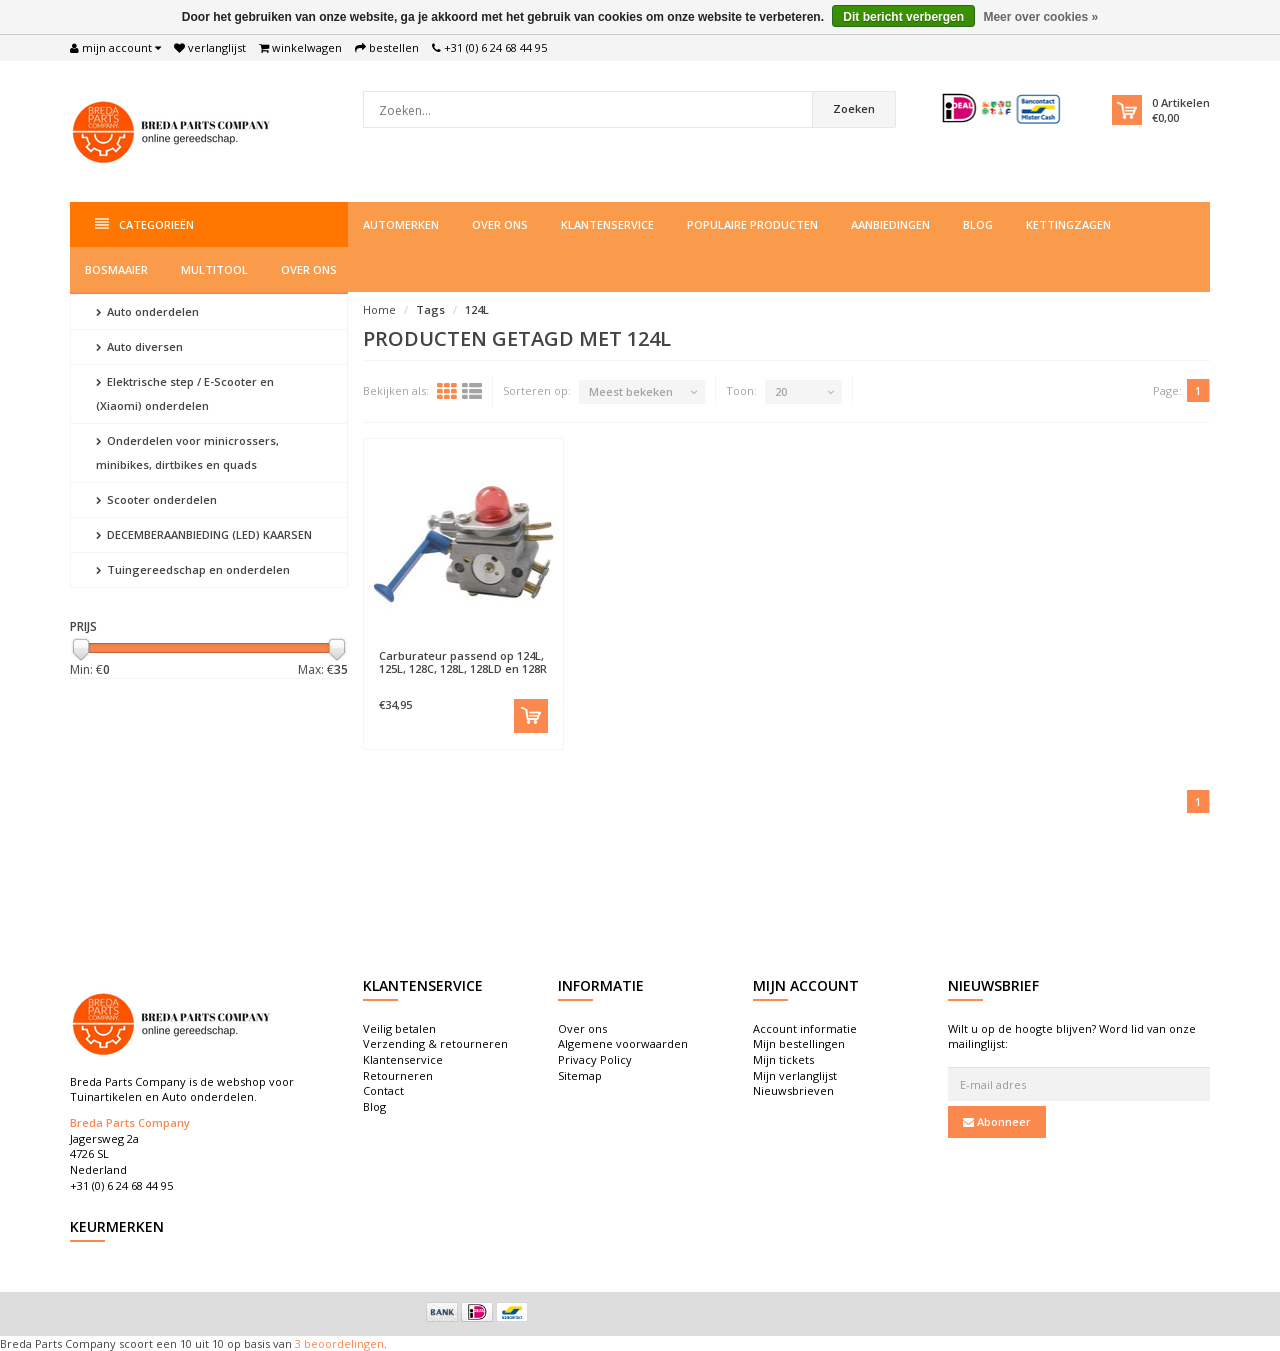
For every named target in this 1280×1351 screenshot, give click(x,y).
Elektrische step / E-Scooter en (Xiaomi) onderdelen (185, 393)
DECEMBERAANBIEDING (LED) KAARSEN (204, 534)
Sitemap (580, 1075)
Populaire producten (752, 224)
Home (379, 309)
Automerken (401, 224)
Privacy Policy (595, 1059)
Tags (430, 309)
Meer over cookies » (1040, 17)
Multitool (214, 269)
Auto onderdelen (147, 311)
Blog (978, 224)
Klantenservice (607, 224)
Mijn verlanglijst (795, 1075)
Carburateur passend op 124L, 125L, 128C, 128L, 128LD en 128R (463, 662)
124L (477, 309)
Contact (383, 1090)
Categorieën (144, 224)
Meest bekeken (631, 391)
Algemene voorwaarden (623, 1043)
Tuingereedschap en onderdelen (193, 569)
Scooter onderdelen (156, 499)
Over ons (500, 224)
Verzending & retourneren (435, 1043)
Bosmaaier (116, 269)
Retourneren (398, 1075)
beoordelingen (342, 1343)
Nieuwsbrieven (793, 1090)
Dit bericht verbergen (903, 17)
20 (781, 391)
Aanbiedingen (890, 224)
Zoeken (854, 108)
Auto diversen (139, 346)
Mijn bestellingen (799, 1043)
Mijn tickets (783, 1059)
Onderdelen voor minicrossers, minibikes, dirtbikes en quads (187, 452)
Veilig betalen (399, 1028)
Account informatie (805, 1028)
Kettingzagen (1068, 224)
